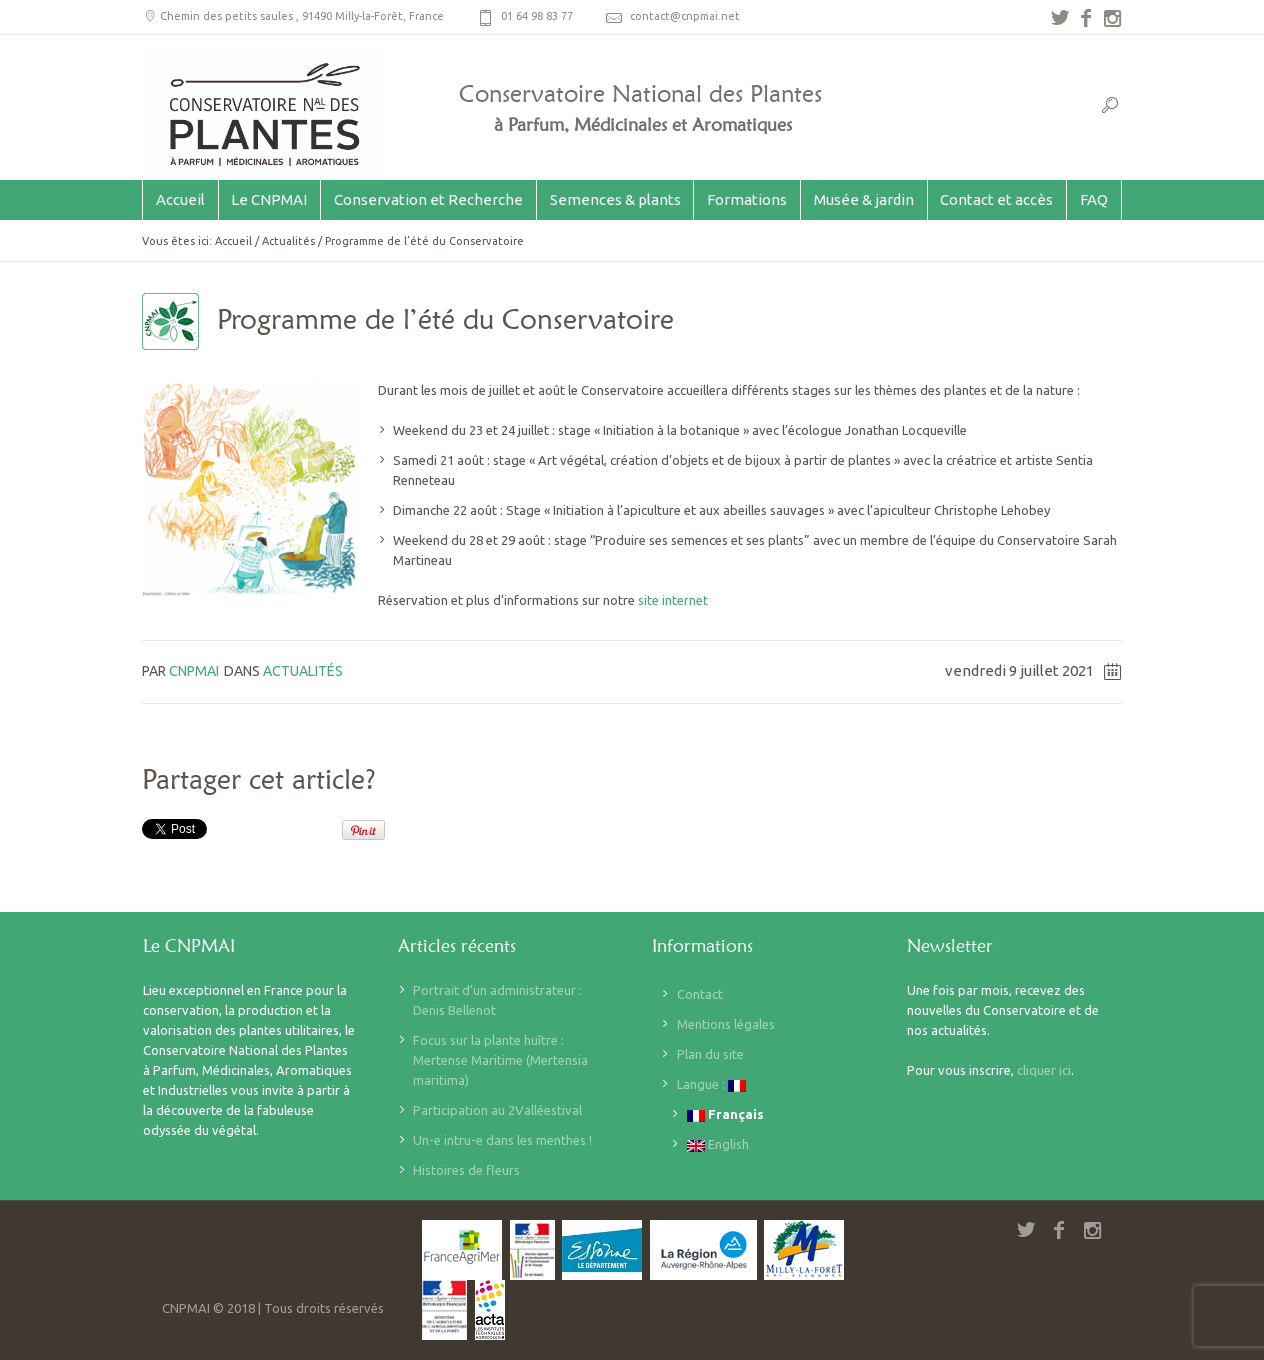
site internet (674, 600)
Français (725, 1114)
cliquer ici (1044, 1070)
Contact (700, 994)
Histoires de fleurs (466, 1170)
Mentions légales (726, 1024)
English (718, 1144)
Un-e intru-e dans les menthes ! (502, 1140)
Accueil (233, 241)
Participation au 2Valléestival (497, 1110)
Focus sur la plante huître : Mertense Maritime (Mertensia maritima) (500, 1060)
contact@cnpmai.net (685, 16)
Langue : (711, 1084)
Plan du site (710, 1054)
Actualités (288, 241)
